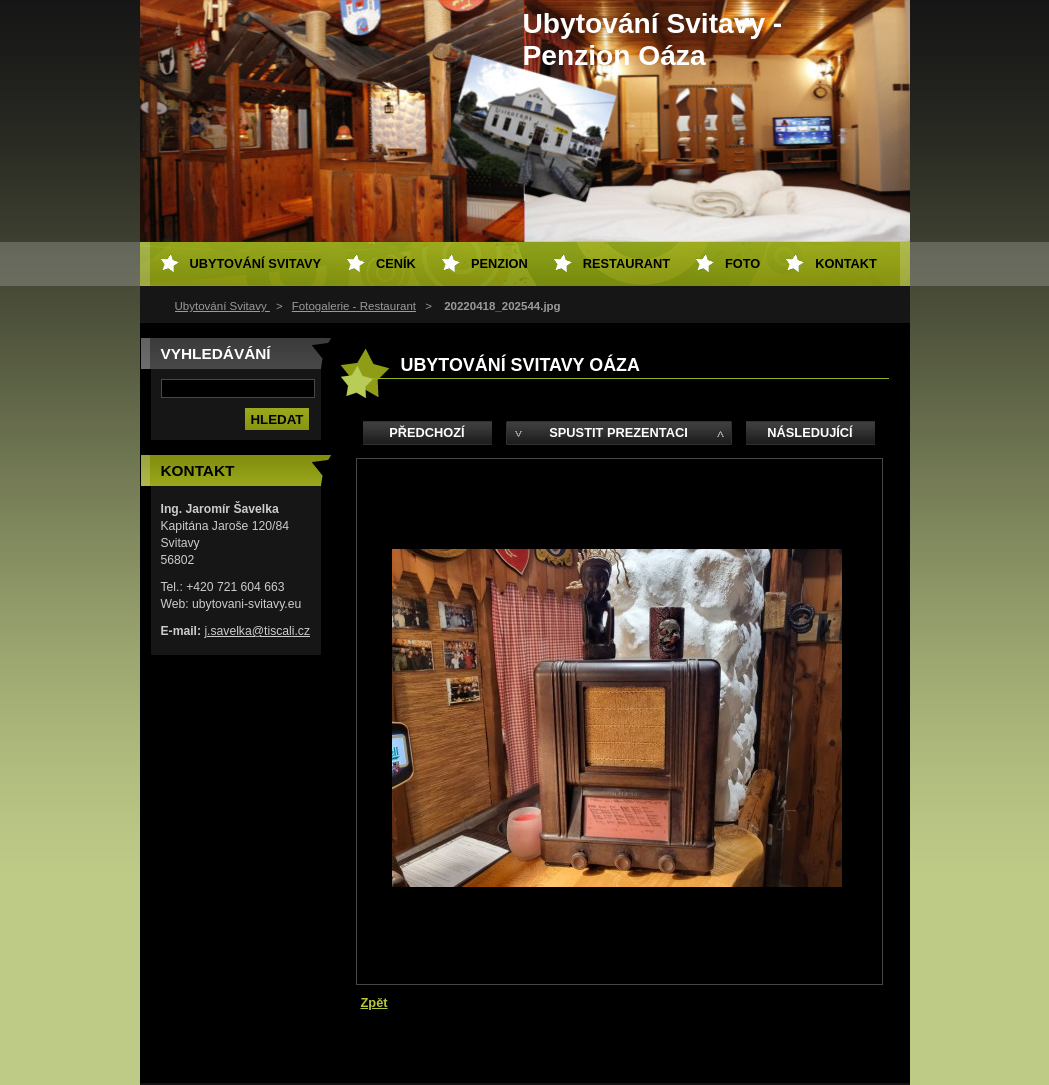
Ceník (396, 263)
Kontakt (846, 263)
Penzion (499, 263)
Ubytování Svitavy (222, 306)
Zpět (374, 1002)
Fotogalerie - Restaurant (354, 306)
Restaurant (626, 263)
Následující (809, 432)
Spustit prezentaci (618, 432)
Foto (742, 263)
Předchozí (426, 432)
